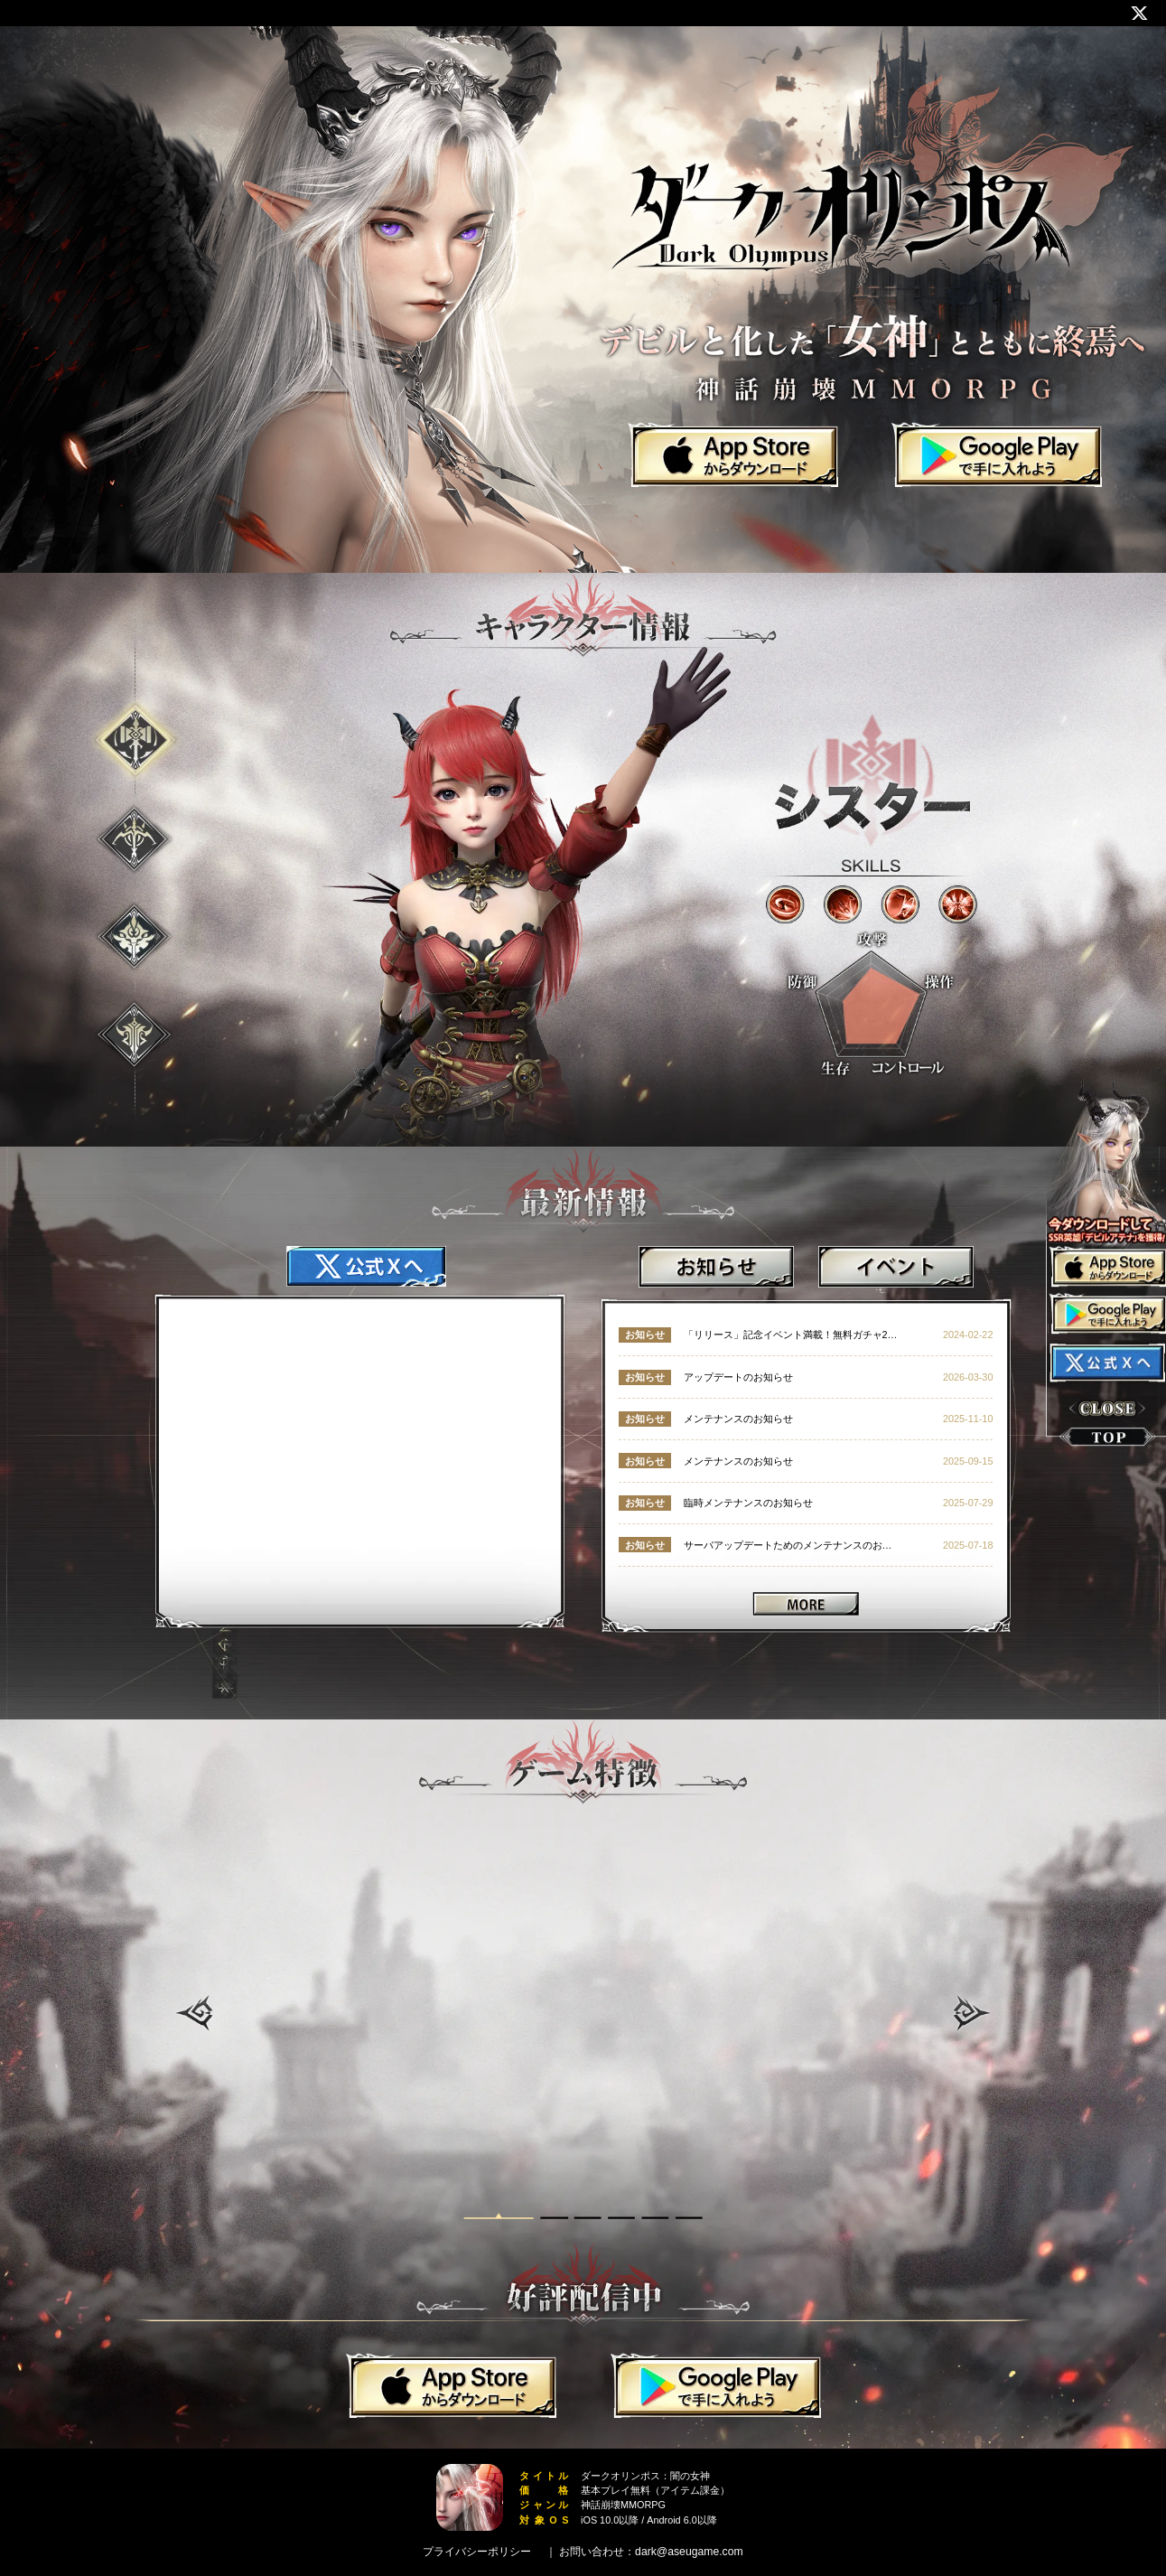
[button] (194, 2012)
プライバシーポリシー (477, 2551)
